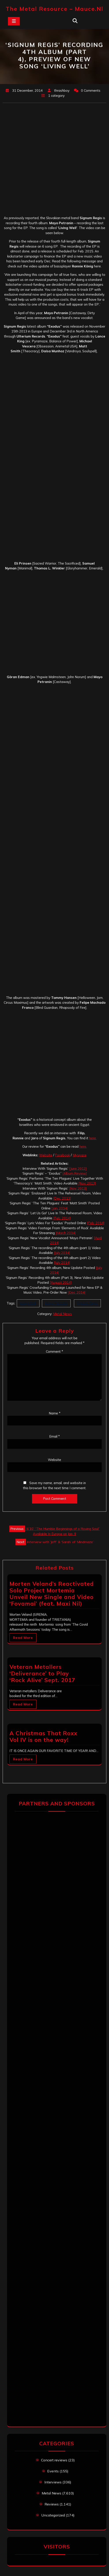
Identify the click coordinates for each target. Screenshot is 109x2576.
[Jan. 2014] (59, 1208)
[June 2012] (78, 1168)
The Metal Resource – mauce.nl (54, 8)
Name (54, 1413)
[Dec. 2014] (77, 1292)
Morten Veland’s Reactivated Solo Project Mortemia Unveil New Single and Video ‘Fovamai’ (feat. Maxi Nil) (51, 1593)
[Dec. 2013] (62, 1198)
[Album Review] (74, 1173)
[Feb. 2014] (61, 1218)
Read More (23, 1638)
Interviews (53, 2482)
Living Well (28, 1303)
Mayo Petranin (56, 1303)
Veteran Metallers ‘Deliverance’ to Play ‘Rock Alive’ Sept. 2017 (42, 1673)
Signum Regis (87, 1303)
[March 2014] (65, 1233)
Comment (54, 1351)
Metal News (62, 1314)
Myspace (79, 1155)
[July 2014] (61, 1253)
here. (93, 1138)
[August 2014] (61, 1282)
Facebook (62, 1155)
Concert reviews (54, 2460)
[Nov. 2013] (86, 1183)
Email (54, 1436)
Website (45, 1155)
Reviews (52, 2504)
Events (53, 2471)
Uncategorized (53, 2515)
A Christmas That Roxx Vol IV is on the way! (43, 1736)
